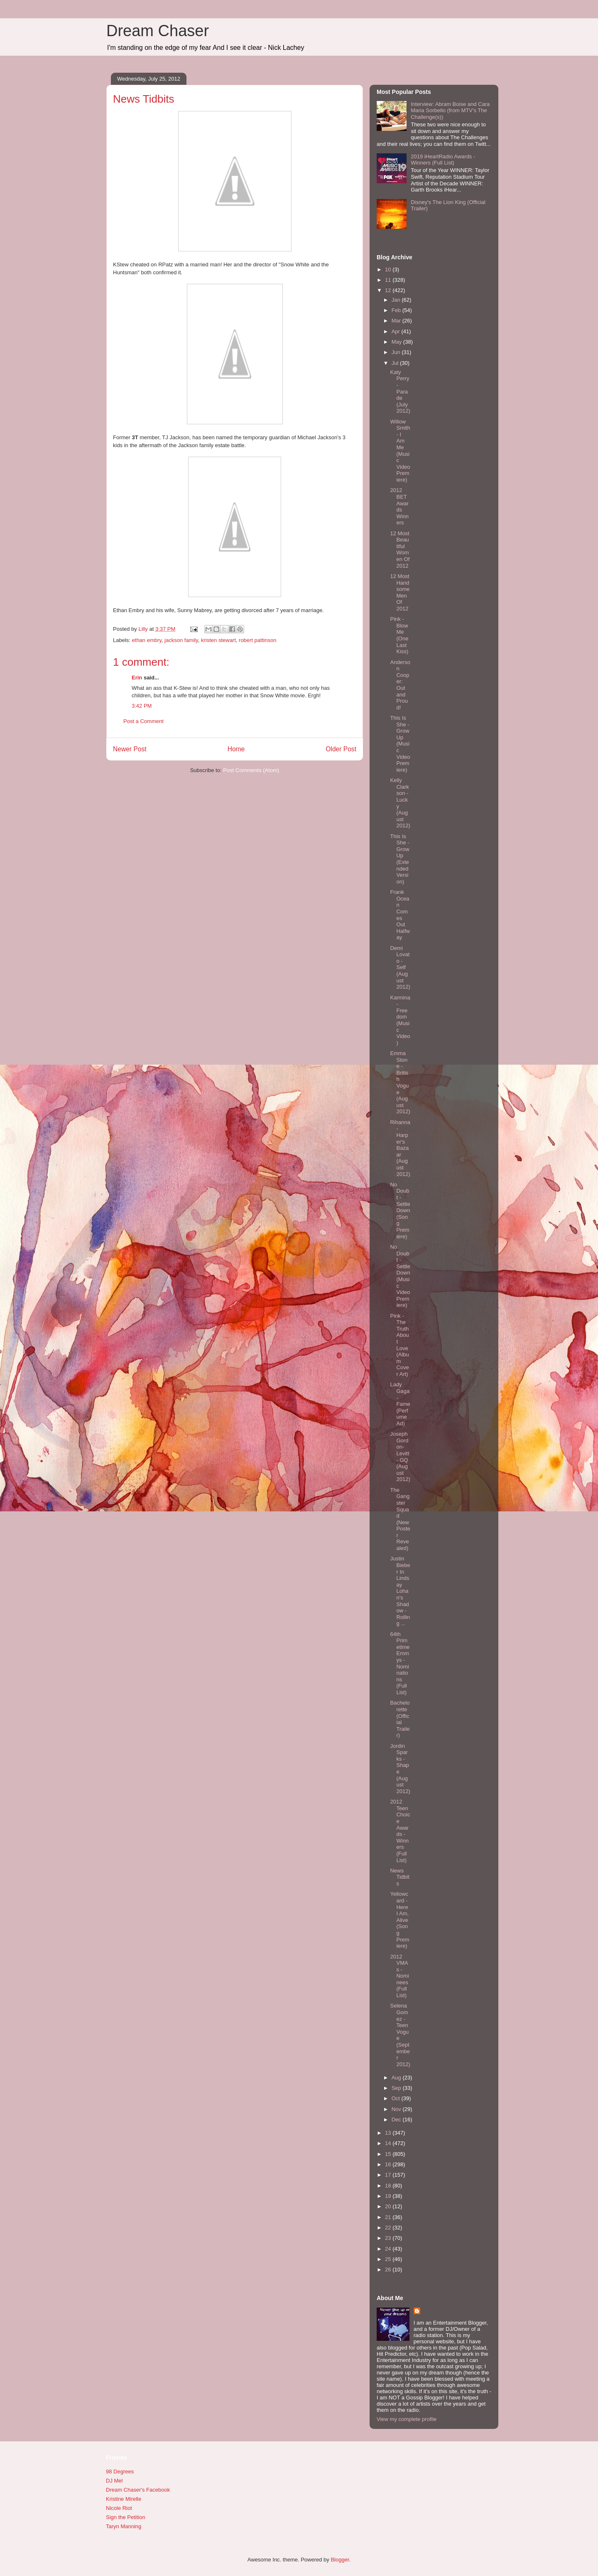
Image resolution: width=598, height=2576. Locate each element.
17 (388, 2175)
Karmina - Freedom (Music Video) (400, 1020)
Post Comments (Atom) (251, 770)
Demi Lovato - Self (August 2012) (400, 967)
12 (388, 290)
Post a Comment (143, 721)
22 (388, 2227)
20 (388, 2206)
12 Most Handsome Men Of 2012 (399, 592)
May (397, 342)
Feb (397, 310)
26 (388, 2269)
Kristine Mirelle (123, 2499)
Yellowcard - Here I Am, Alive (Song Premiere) (399, 1920)
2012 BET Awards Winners (399, 506)
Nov (397, 2109)
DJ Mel (114, 2481)
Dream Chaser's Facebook (138, 2490)
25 (388, 2259)
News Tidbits (399, 1877)
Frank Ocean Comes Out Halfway (400, 914)
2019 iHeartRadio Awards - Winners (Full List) (443, 159)
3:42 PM (142, 706)
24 (388, 2249)
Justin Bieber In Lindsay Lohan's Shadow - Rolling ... (400, 1590)
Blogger (340, 2559)
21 (388, 2217)
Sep (397, 2088)
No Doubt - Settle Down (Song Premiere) (400, 1210)
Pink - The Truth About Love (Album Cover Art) (399, 1345)
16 (388, 2164)
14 (388, 2143)
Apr (397, 331)
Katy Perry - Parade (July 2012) (400, 391)
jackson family (181, 640)
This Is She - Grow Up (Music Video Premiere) (400, 744)
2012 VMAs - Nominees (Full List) (399, 1976)
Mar (397, 320)
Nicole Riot (119, 2508)
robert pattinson (257, 640)
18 (388, 2185)
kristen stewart (218, 640)
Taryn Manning (123, 2526)
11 (388, 280)
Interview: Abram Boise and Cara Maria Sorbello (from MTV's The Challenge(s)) (450, 110)
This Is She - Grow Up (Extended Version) (399, 859)
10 (388, 269)
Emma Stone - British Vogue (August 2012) (400, 1082)
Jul (396, 363)
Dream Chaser (157, 30)
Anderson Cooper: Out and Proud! (400, 685)
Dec (397, 2119)
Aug (397, 2077)
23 (388, 2238)
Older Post (341, 749)
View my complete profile (406, 2419)
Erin (137, 677)
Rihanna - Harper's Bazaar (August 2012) (400, 1148)
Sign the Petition (125, 2517)
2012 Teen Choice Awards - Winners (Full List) (400, 1831)
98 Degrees (120, 2471)
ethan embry (147, 640)
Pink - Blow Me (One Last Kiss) (399, 635)
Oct (397, 2098)
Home (236, 749)
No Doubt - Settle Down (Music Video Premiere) (400, 1276)
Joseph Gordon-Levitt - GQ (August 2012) (400, 1456)
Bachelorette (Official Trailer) (399, 1719)
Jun (397, 352)
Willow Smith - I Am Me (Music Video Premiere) (400, 450)
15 (388, 2154)
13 (388, 2133)
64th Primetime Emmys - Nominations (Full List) (399, 1663)
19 (388, 2196)
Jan (397, 300)
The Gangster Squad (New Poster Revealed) (400, 1519)
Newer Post (130, 749)
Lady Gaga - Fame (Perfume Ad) (400, 1404)
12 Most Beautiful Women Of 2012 (399, 549)
